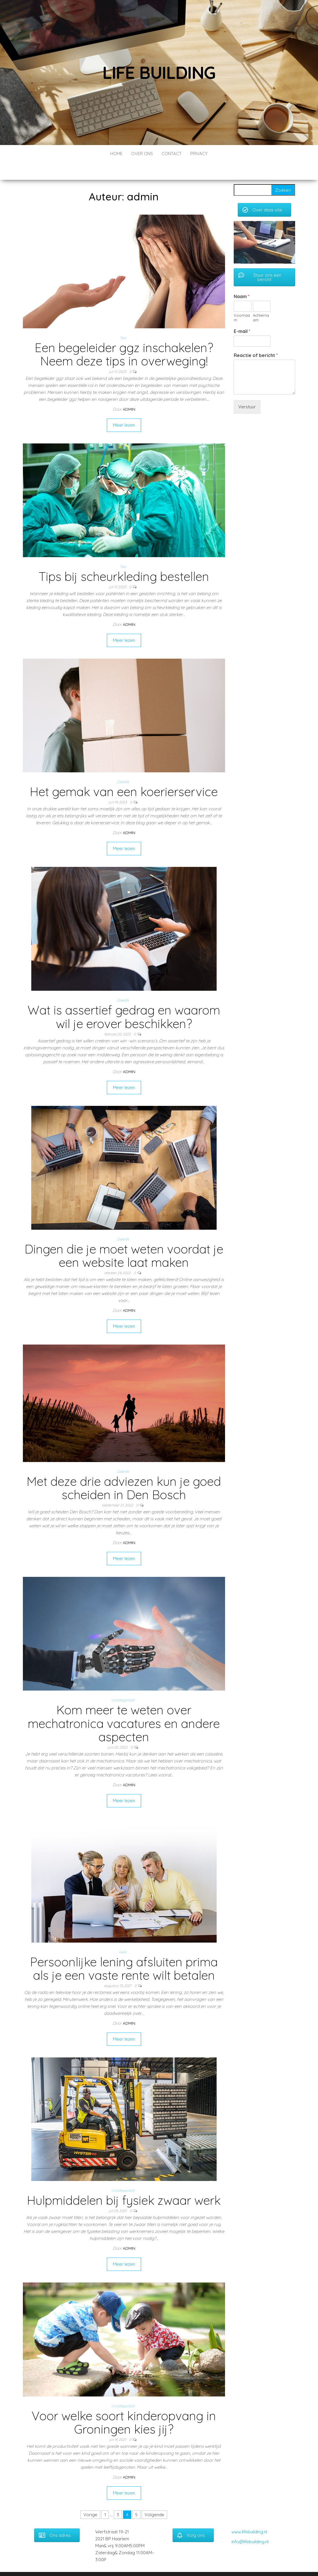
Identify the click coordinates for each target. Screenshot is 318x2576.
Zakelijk (123, 764)
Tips (123, 320)
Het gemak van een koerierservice (124, 774)
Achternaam (261, 300)
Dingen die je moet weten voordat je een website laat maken (124, 1238)
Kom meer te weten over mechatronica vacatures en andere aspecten (124, 1706)
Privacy (199, 153)
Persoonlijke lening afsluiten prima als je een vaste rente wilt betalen (124, 1951)
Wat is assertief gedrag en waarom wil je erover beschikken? (124, 999)
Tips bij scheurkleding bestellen (124, 559)
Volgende (154, 2497)
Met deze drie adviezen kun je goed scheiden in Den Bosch (124, 1470)
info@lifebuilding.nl (249, 2524)
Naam (241, 279)
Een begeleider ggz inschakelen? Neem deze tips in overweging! (124, 337)
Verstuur (247, 389)
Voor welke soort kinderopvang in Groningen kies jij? (124, 2405)
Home (116, 153)
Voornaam (242, 300)
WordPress (158, 2563)
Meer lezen (124, 407)
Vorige (90, 2497)
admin (129, 391)
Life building (159, 72)
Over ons (142, 153)
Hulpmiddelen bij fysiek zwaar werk (124, 2183)
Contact (172, 153)
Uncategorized (122, 1682)
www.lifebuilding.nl (249, 2514)
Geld (122, 1934)
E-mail (242, 313)
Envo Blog (199, 2563)
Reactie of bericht (256, 337)
